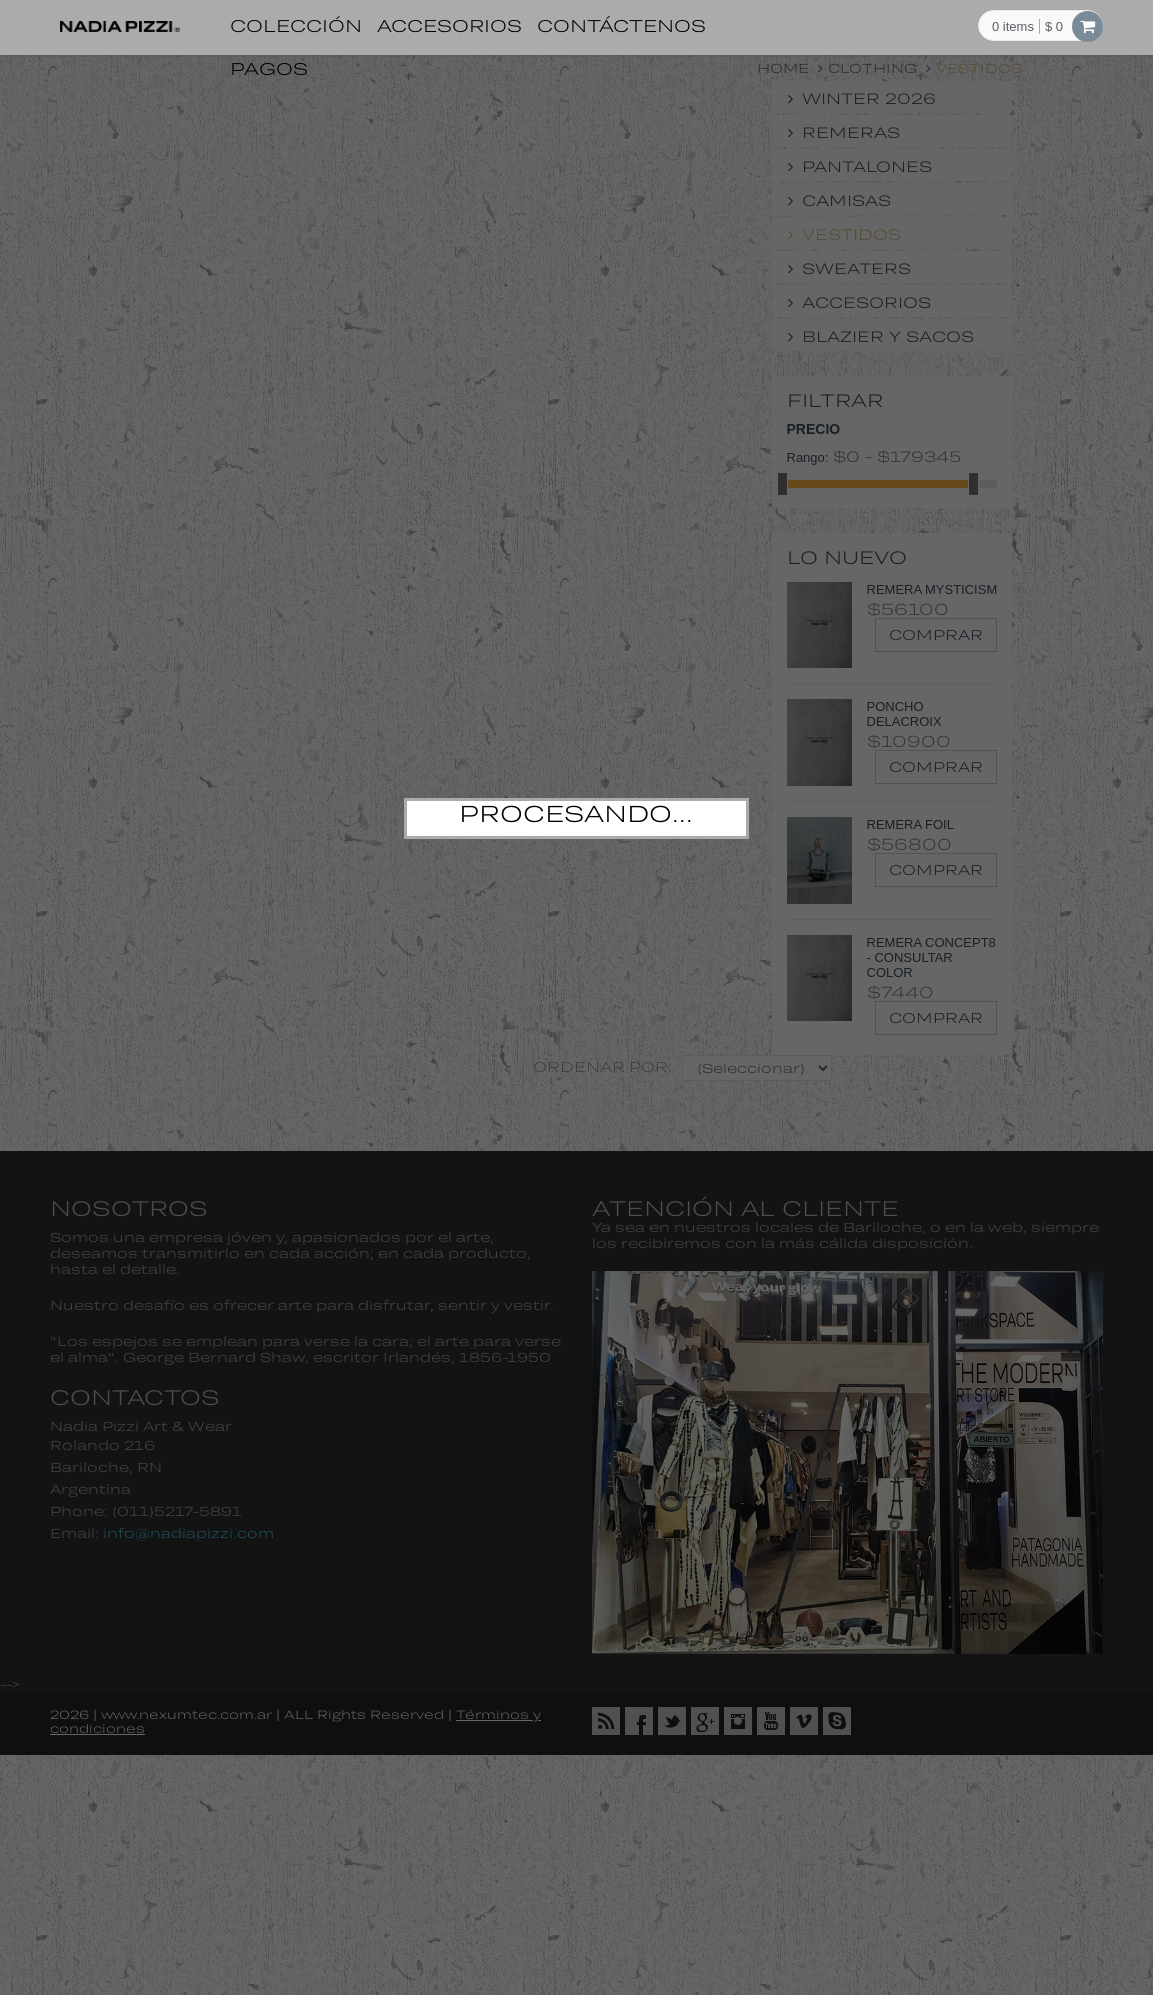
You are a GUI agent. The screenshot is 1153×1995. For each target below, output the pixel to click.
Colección (296, 25)
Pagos (269, 68)
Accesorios (449, 25)
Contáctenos (621, 25)
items (1013, 26)
